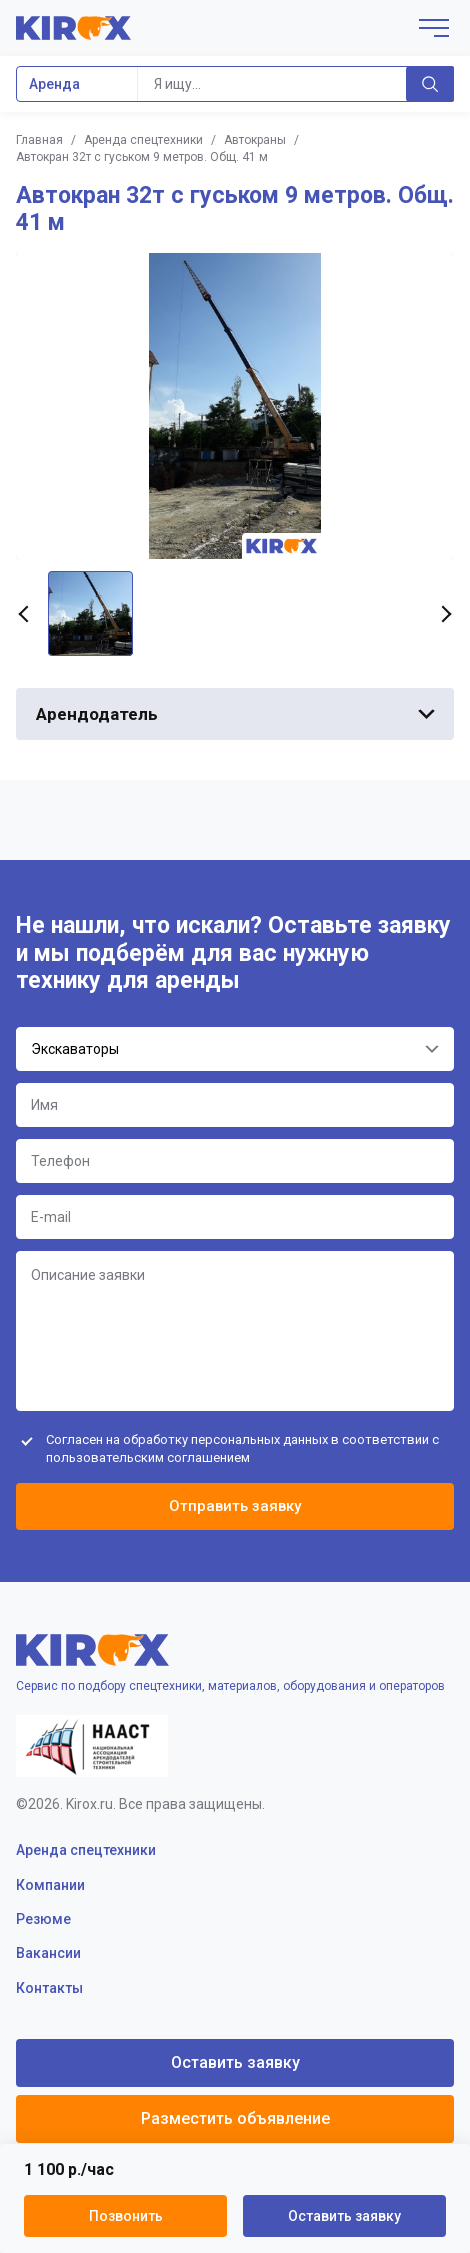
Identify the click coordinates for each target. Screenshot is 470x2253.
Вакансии (48, 1953)
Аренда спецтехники (143, 140)
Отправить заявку (235, 1506)
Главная (39, 140)
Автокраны (255, 140)
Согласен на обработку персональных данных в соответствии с (242, 1448)
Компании (50, 1885)
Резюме (43, 1919)
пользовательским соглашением (148, 1457)
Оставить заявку (344, 2216)
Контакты (49, 1988)
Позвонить (126, 2216)
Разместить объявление (235, 2118)
